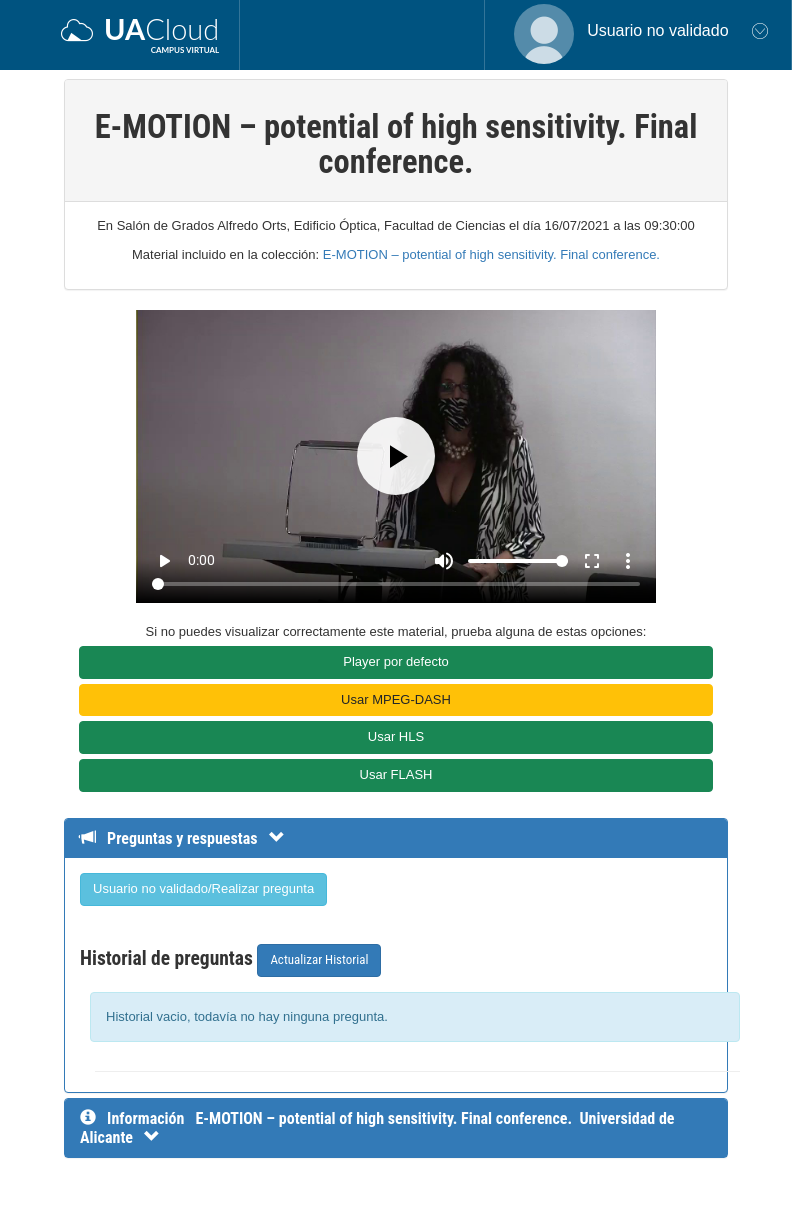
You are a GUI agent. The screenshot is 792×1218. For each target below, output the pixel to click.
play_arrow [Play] (164, 561)
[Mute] (444, 561)
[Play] (396, 456)
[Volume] (518, 561)
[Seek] (395, 584)
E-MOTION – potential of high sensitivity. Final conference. (491, 254)
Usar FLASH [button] (396, 774)
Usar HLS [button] (396, 736)
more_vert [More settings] (628, 561)
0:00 (201, 560)
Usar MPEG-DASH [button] (396, 699)
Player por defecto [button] (396, 661)
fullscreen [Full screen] (592, 561)
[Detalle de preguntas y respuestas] (192, 838)
